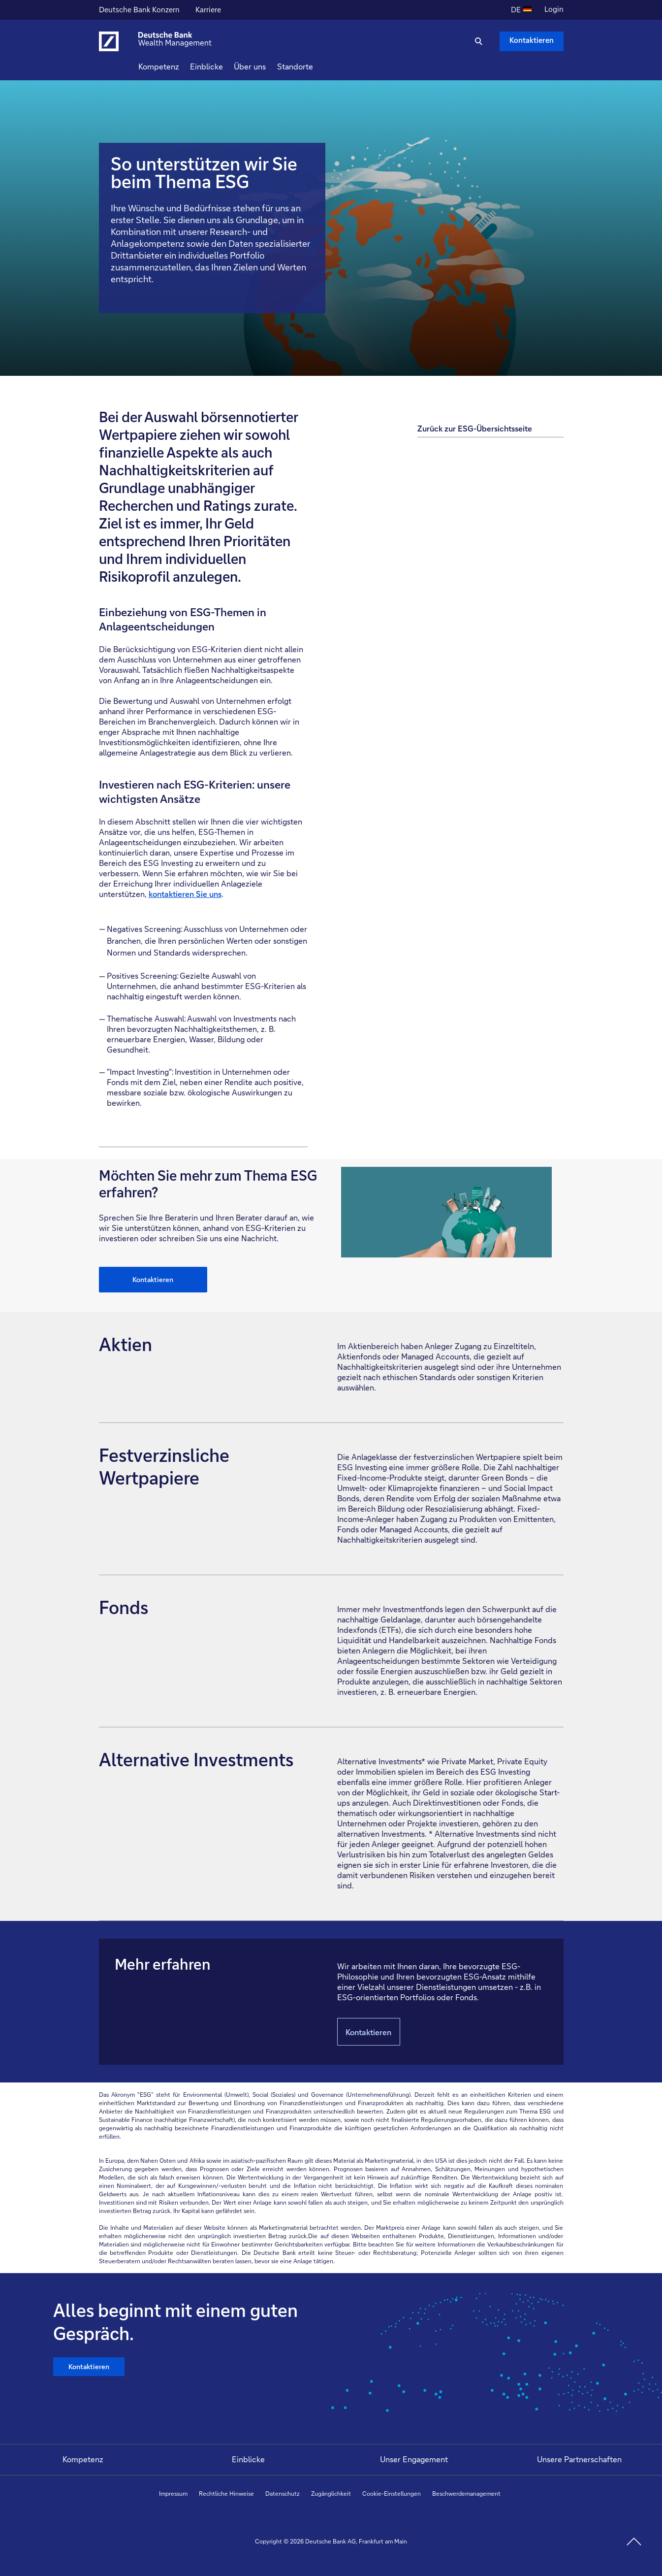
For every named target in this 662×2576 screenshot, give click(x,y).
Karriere (209, 11)
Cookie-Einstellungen (391, 2493)
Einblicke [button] (224, 66)
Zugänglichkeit (331, 2493)
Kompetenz (83, 2459)
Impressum (173, 2493)
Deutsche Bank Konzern (139, 11)
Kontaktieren (152, 1279)
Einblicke (248, 2459)
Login (554, 9)
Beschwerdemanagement (466, 2493)
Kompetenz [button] (176, 66)
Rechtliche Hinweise (226, 2493)
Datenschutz (282, 2493)
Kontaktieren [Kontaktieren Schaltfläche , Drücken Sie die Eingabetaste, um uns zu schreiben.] (531, 40)
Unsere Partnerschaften (579, 2459)
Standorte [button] (313, 66)
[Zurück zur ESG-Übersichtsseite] (490, 422)
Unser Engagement (414, 2459)
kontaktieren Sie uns (185, 894)
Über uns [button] (268, 66)
